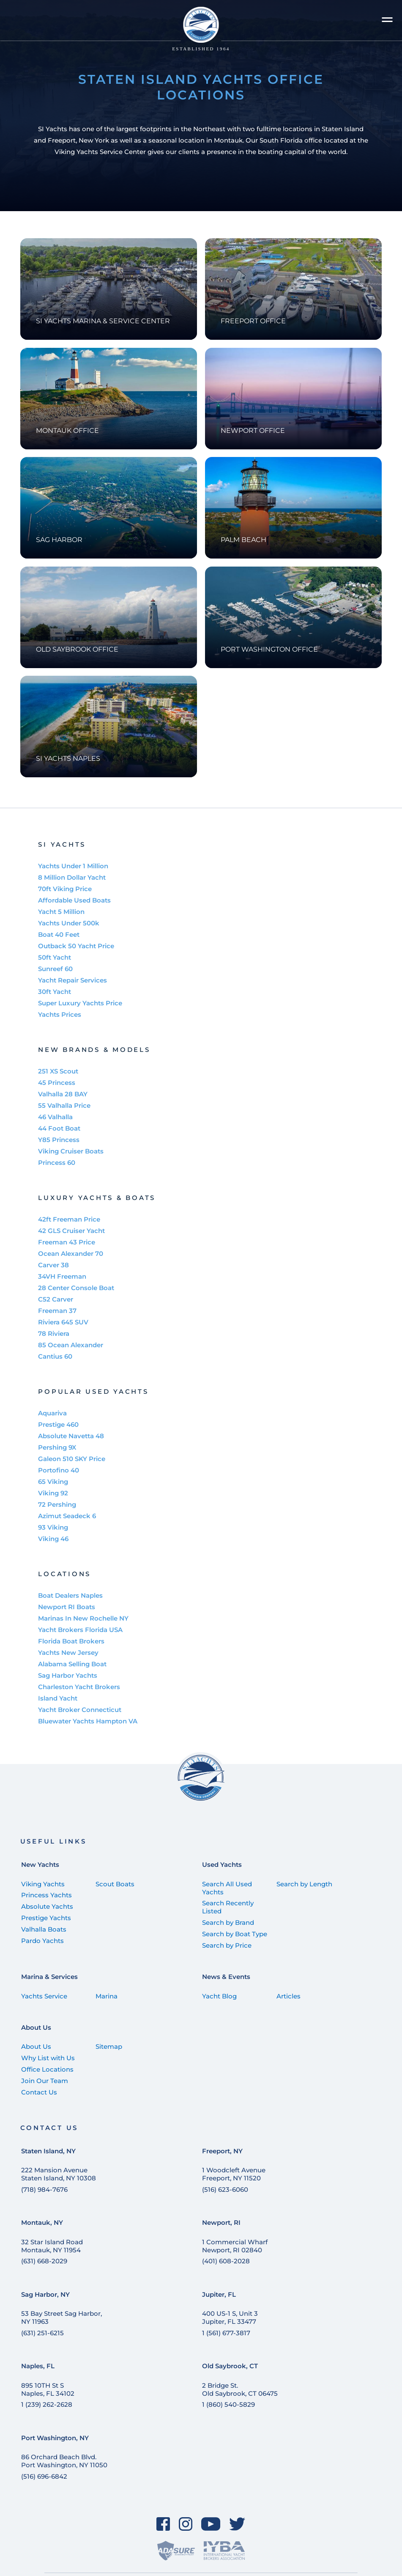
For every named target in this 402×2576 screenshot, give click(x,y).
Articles (288, 1996)
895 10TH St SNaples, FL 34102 (47, 2389)
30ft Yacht (54, 992)
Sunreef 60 (55, 969)
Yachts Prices (59, 1014)
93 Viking (53, 1527)
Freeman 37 (57, 1311)
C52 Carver (55, 1299)
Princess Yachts (46, 1895)
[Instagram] (185, 2524)
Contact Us (39, 2092)
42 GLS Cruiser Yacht (71, 1231)
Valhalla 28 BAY (63, 1094)
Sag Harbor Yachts (67, 1675)
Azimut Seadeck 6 (67, 1516)
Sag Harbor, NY (45, 2294)
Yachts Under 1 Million (73, 866)
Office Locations (47, 2069)
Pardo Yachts (42, 1941)
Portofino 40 (58, 1470)
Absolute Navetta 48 (71, 1436)
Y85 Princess (58, 1140)
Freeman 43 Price (66, 1242)
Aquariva (52, 1413)
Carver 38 (53, 1265)
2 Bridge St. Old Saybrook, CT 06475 (240, 2389)
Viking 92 (53, 1493)
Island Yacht (57, 1698)
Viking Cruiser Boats (71, 1151)
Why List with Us (48, 2058)
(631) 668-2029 (44, 2261)
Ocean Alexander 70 (70, 1253)
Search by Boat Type (234, 1934)
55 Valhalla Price (64, 1105)
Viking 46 (53, 1539)
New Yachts (40, 1864)
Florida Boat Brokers (71, 1641)
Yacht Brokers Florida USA (80, 1630)
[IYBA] (224, 2550)
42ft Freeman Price (69, 1219)
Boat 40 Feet (58, 934)
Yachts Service (44, 1996)
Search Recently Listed (228, 1907)
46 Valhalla (55, 1117)
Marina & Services (49, 1977)
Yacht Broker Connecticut (79, 1710)
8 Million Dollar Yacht (72, 877)
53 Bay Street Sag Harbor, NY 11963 (61, 2317)
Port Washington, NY (55, 2438)
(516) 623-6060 (225, 2189)
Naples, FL (38, 2366)
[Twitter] (237, 2524)
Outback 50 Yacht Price (76, 946)
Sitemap (109, 2046)
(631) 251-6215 (42, 2333)
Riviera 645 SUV (63, 1322)
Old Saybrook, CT (230, 2366)
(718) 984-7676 (44, 2189)
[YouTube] (210, 2524)
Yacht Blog (219, 1996)
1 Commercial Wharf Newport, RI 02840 (235, 2246)
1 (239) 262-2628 (46, 2404)
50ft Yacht (54, 957)
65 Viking (53, 1482)
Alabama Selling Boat (72, 1664)
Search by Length (304, 1884)
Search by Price (227, 1945)
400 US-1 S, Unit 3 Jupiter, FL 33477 (230, 2317)
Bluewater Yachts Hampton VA (87, 1721)
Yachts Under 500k (68, 923)
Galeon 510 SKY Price (71, 1459)
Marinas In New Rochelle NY (83, 1618)
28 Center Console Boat (76, 1288)
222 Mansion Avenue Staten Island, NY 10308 (58, 2174)
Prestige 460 (58, 1424)
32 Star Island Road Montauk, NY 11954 (52, 2246)
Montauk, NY (42, 2222)
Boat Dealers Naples (70, 1595)
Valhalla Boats (43, 1929)
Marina (107, 1996)
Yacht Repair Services (72, 980)
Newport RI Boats (66, 1607)
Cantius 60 (55, 1356)
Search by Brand (228, 1922)
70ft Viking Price (65, 889)
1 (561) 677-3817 (226, 2333)
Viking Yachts (43, 1884)
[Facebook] (163, 2524)
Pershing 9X (57, 1447)
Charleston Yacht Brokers (79, 1687)
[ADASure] (176, 2551)
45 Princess (56, 1083)
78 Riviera (53, 1333)
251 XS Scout (58, 1071)
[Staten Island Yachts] (201, 29)
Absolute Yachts (47, 1906)
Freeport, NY (222, 2151)
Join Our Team (44, 2081)
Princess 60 (56, 1163)
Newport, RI (221, 2222)
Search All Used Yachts (227, 1888)
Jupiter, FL (219, 2294)
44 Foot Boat (59, 1128)
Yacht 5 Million (61, 912)
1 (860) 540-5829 (228, 2404)
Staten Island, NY (48, 2151)
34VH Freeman (62, 1276)
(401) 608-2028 (226, 2261)
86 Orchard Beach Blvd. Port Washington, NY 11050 (64, 2461)
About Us (36, 2027)
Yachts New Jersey (68, 1653)
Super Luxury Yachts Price (80, 1003)
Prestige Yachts (46, 1918)
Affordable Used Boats (74, 900)
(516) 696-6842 (44, 2476)
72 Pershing (57, 1504)
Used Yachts (222, 1864)
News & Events (226, 1977)
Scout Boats (115, 1884)
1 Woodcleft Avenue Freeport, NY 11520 (233, 2174)
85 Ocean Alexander (70, 1345)
